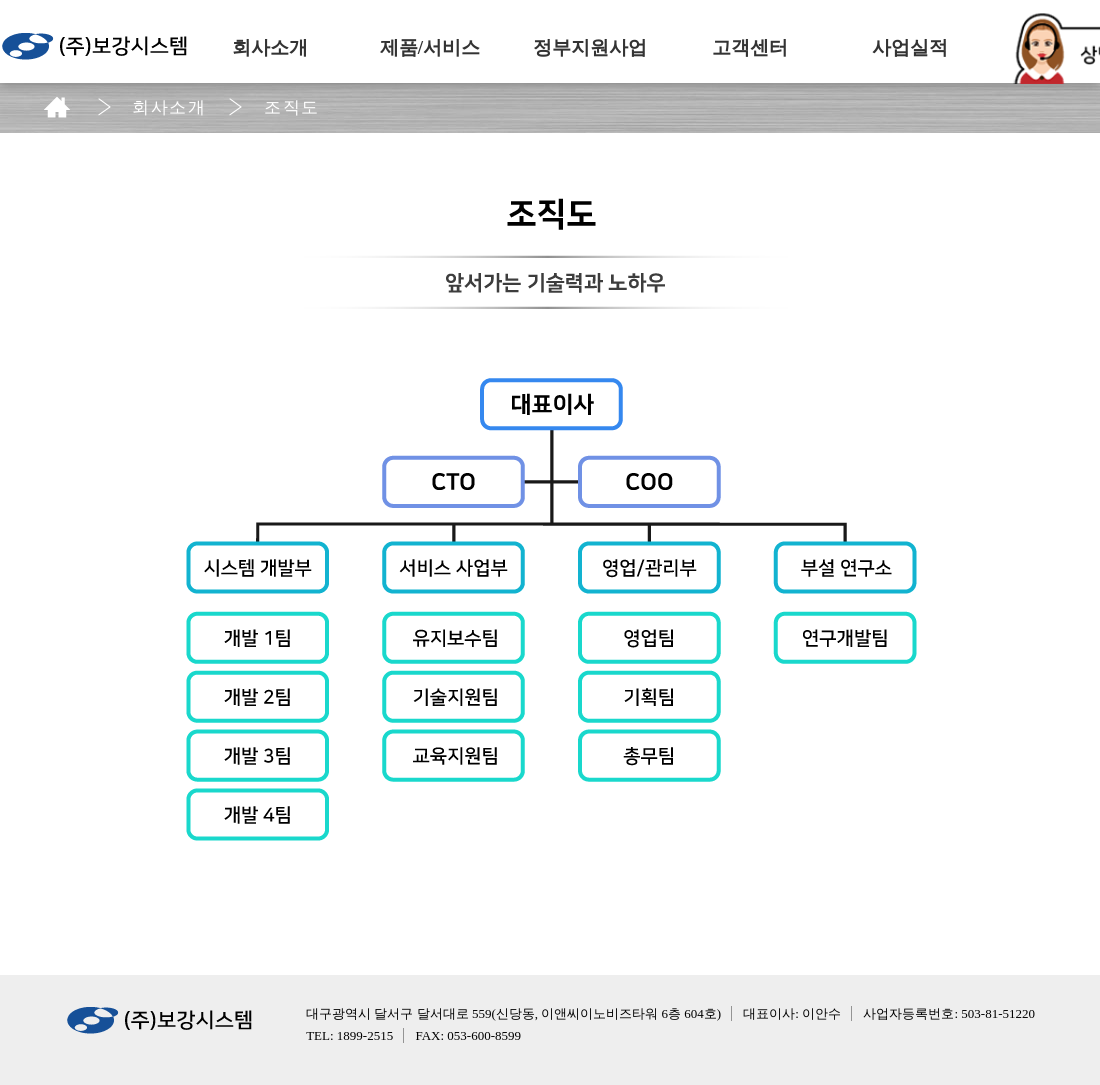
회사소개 (270, 47)
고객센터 (750, 47)
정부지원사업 (590, 47)
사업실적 (910, 47)
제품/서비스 (430, 47)
